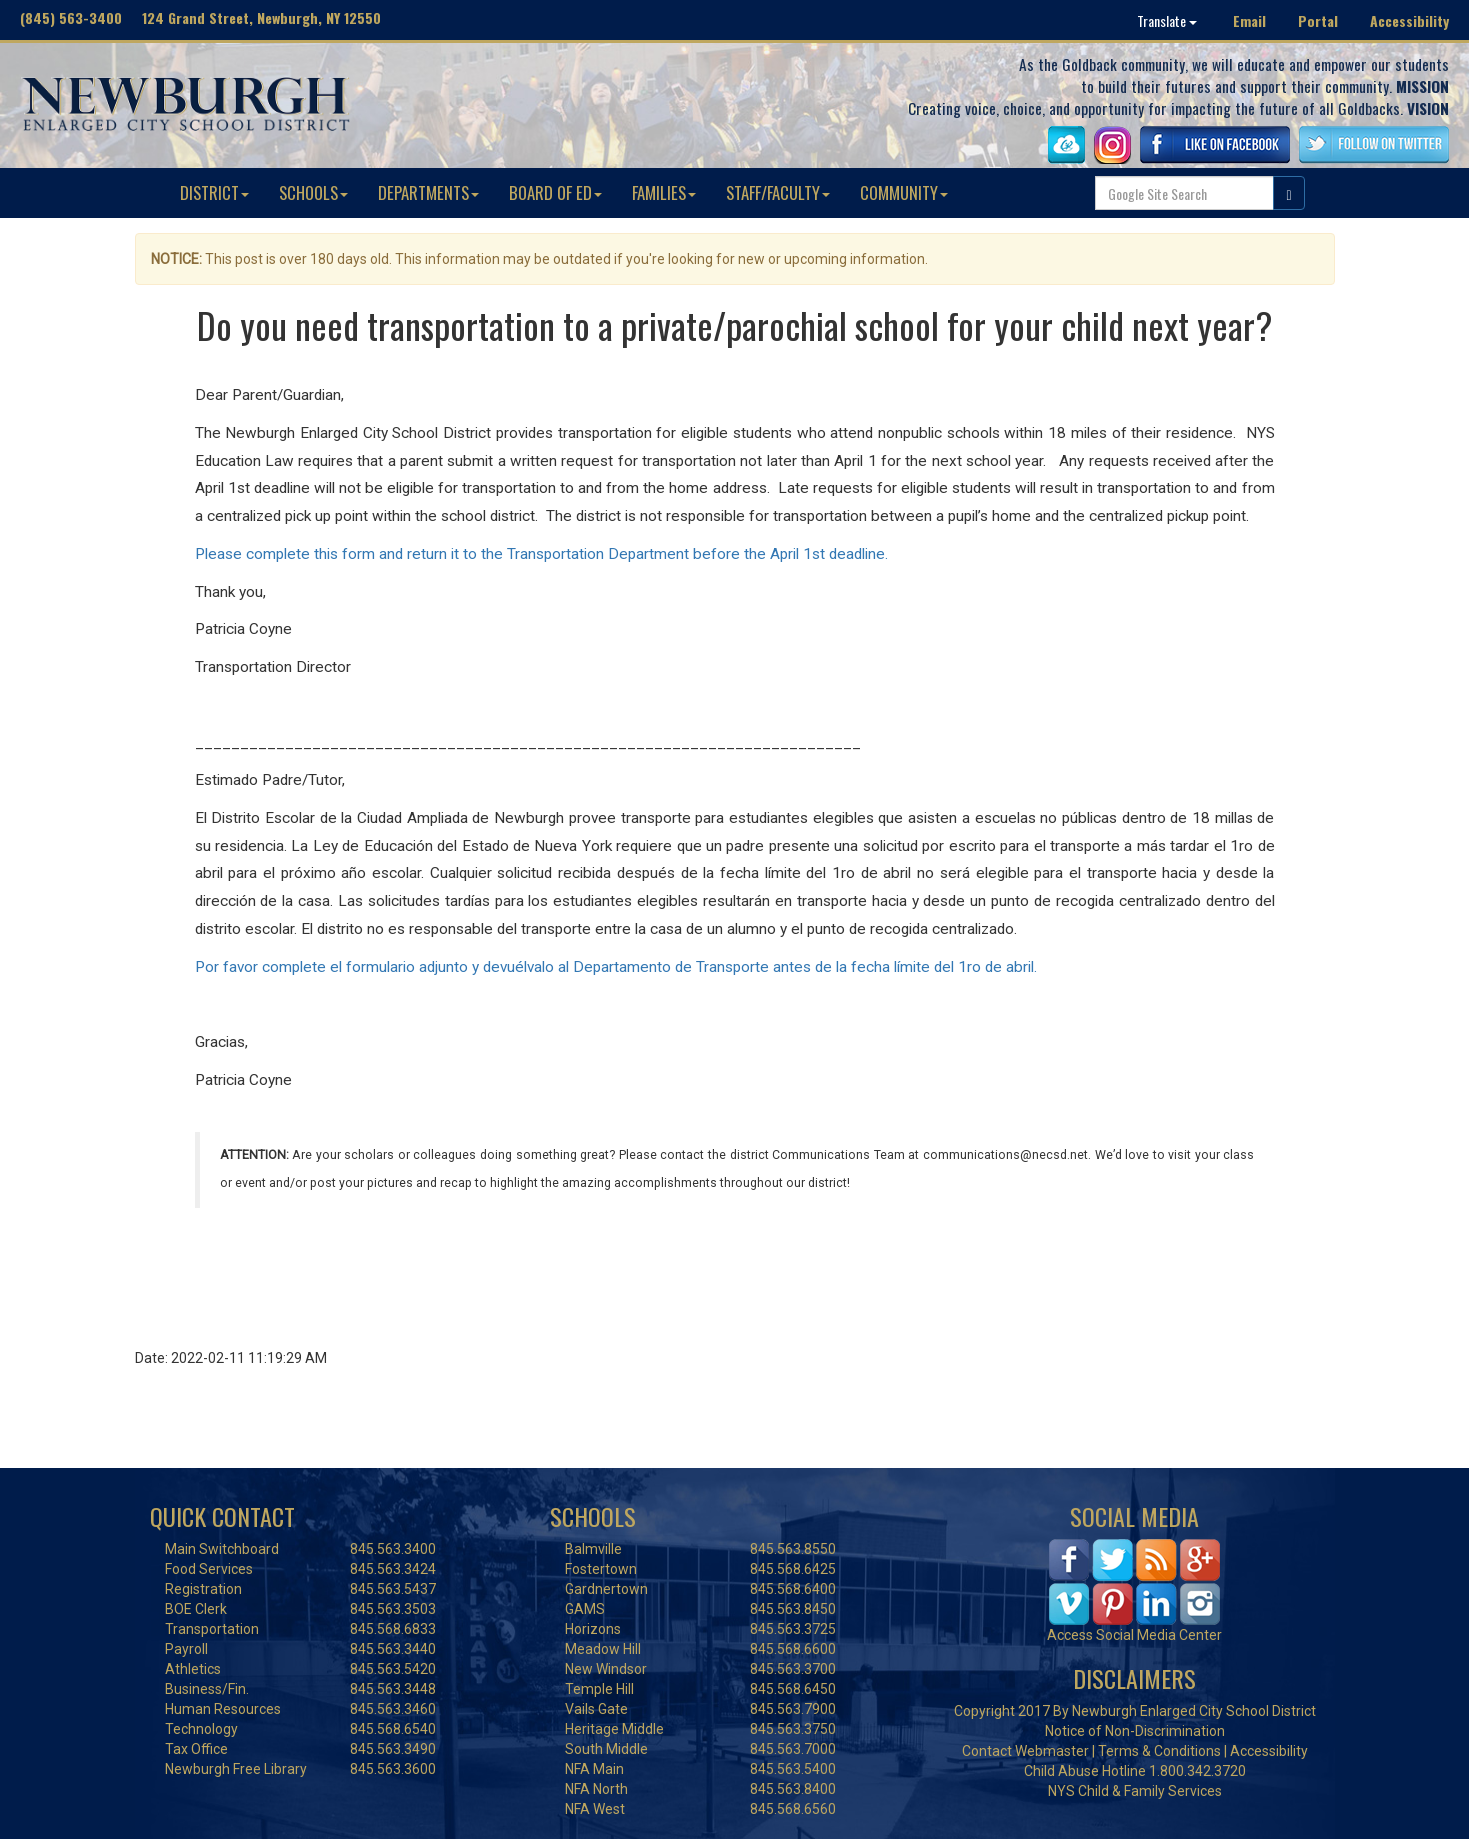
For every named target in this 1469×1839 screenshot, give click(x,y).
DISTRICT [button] (214, 192)
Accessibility (1409, 20)
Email (1249, 20)
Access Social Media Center (1134, 1635)
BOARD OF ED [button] (555, 192)
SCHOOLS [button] (313, 192)
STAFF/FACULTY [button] (778, 192)
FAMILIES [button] (664, 192)
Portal (1318, 20)
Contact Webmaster (1025, 1751)
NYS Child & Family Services (1135, 1791)
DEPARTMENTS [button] (428, 192)
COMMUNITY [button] (904, 192)
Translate (1167, 20)
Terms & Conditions (1159, 1751)
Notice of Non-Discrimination (1135, 1731)
